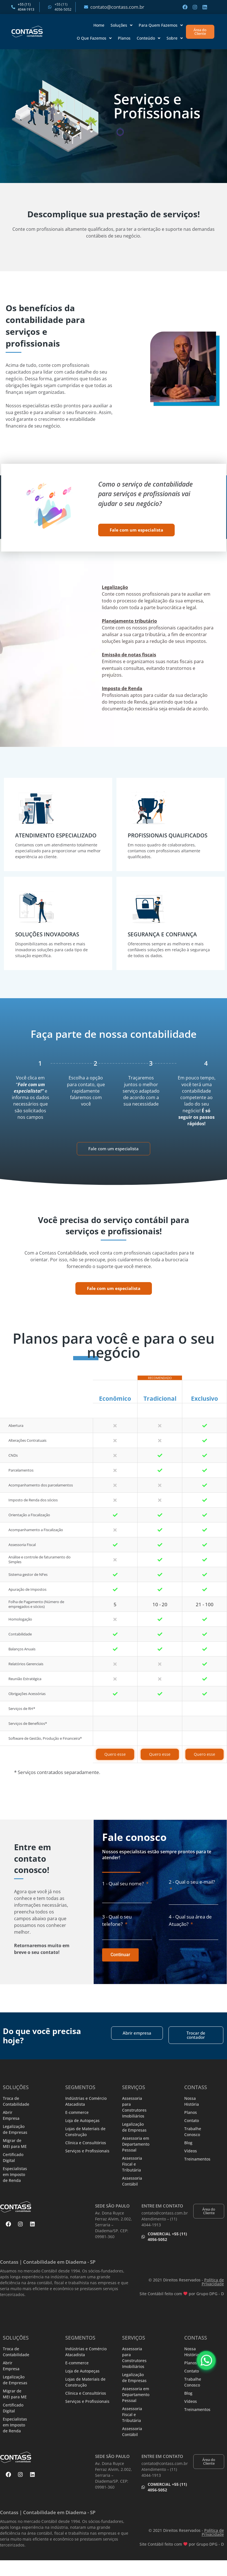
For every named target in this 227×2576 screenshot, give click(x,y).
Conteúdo (148, 38)
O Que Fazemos (94, 38)
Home (98, 25)
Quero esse (115, 1754)
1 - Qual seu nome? (123, 1883)
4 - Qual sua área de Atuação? (190, 1920)
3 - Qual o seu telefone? (117, 1920)
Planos (124, 38)
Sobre (175, 38)
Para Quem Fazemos (161, 25)
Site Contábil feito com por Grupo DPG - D (182, 2293)
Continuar (120, 1954)
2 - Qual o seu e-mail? (192, 1882)
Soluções (121, 25)
